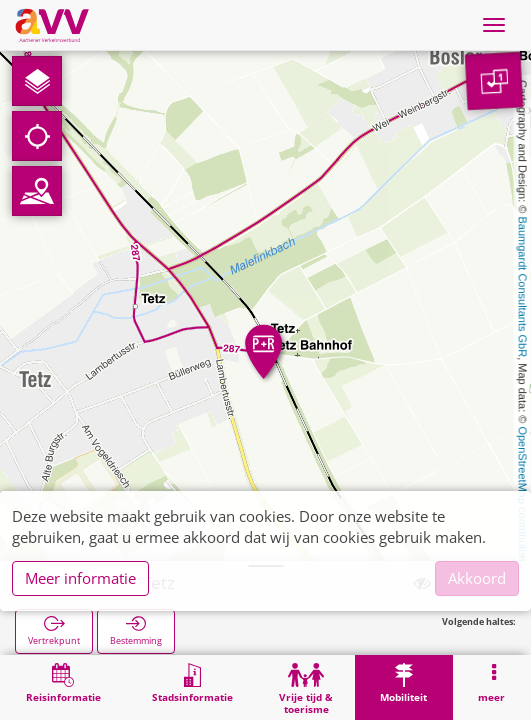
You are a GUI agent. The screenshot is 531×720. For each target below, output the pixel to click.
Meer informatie (80, 578)
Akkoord (477, 578)
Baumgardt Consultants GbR (523, 287)
